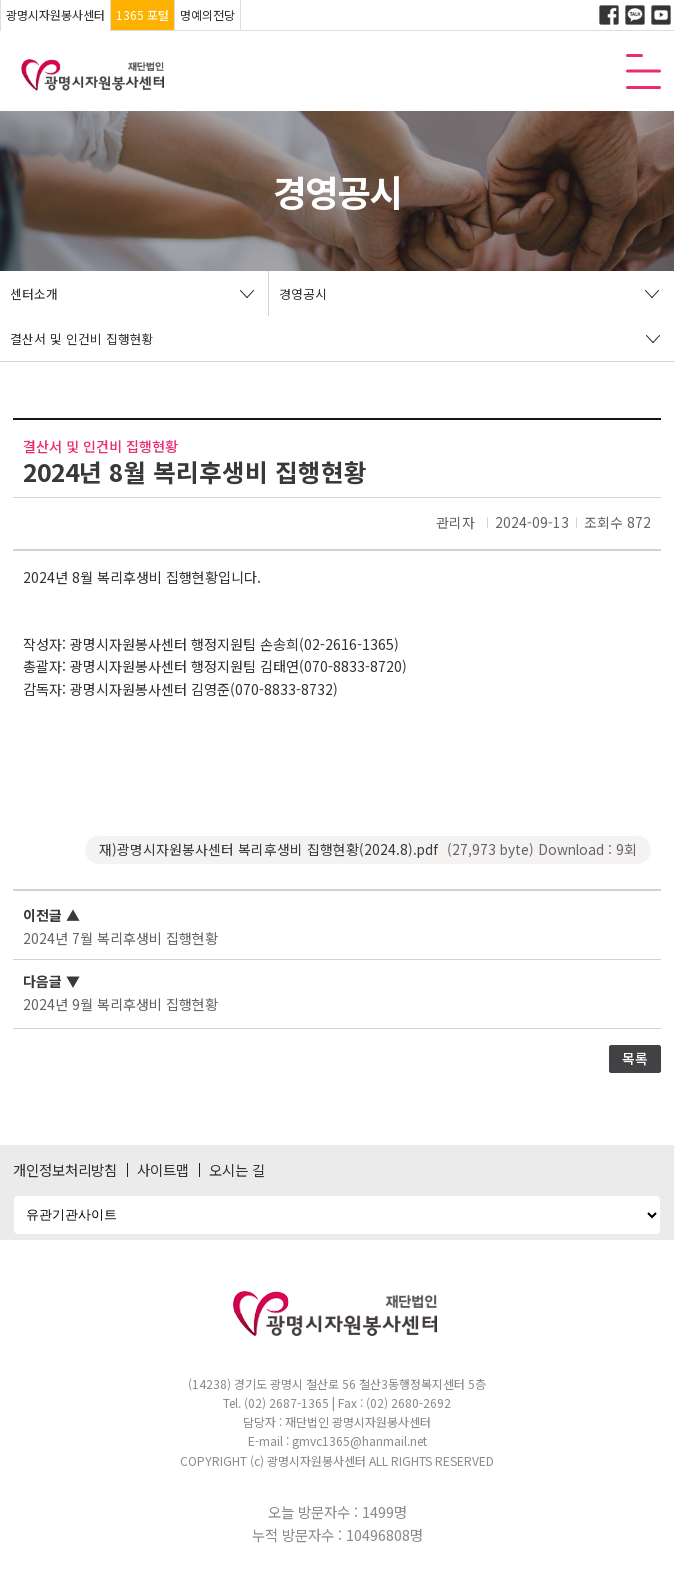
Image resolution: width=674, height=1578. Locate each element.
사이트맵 (163, 1169)
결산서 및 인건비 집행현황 (82, 338)
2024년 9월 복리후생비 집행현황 (120, 1004)
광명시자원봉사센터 (55, 14)
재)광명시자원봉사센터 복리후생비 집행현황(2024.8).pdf (368, 850)
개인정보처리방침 (65, 1169)
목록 (635, 1058)
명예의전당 (207, 14)
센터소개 (34, 293)
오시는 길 (237, 1169)
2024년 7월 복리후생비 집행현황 (120, 938)
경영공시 (303, 293)
